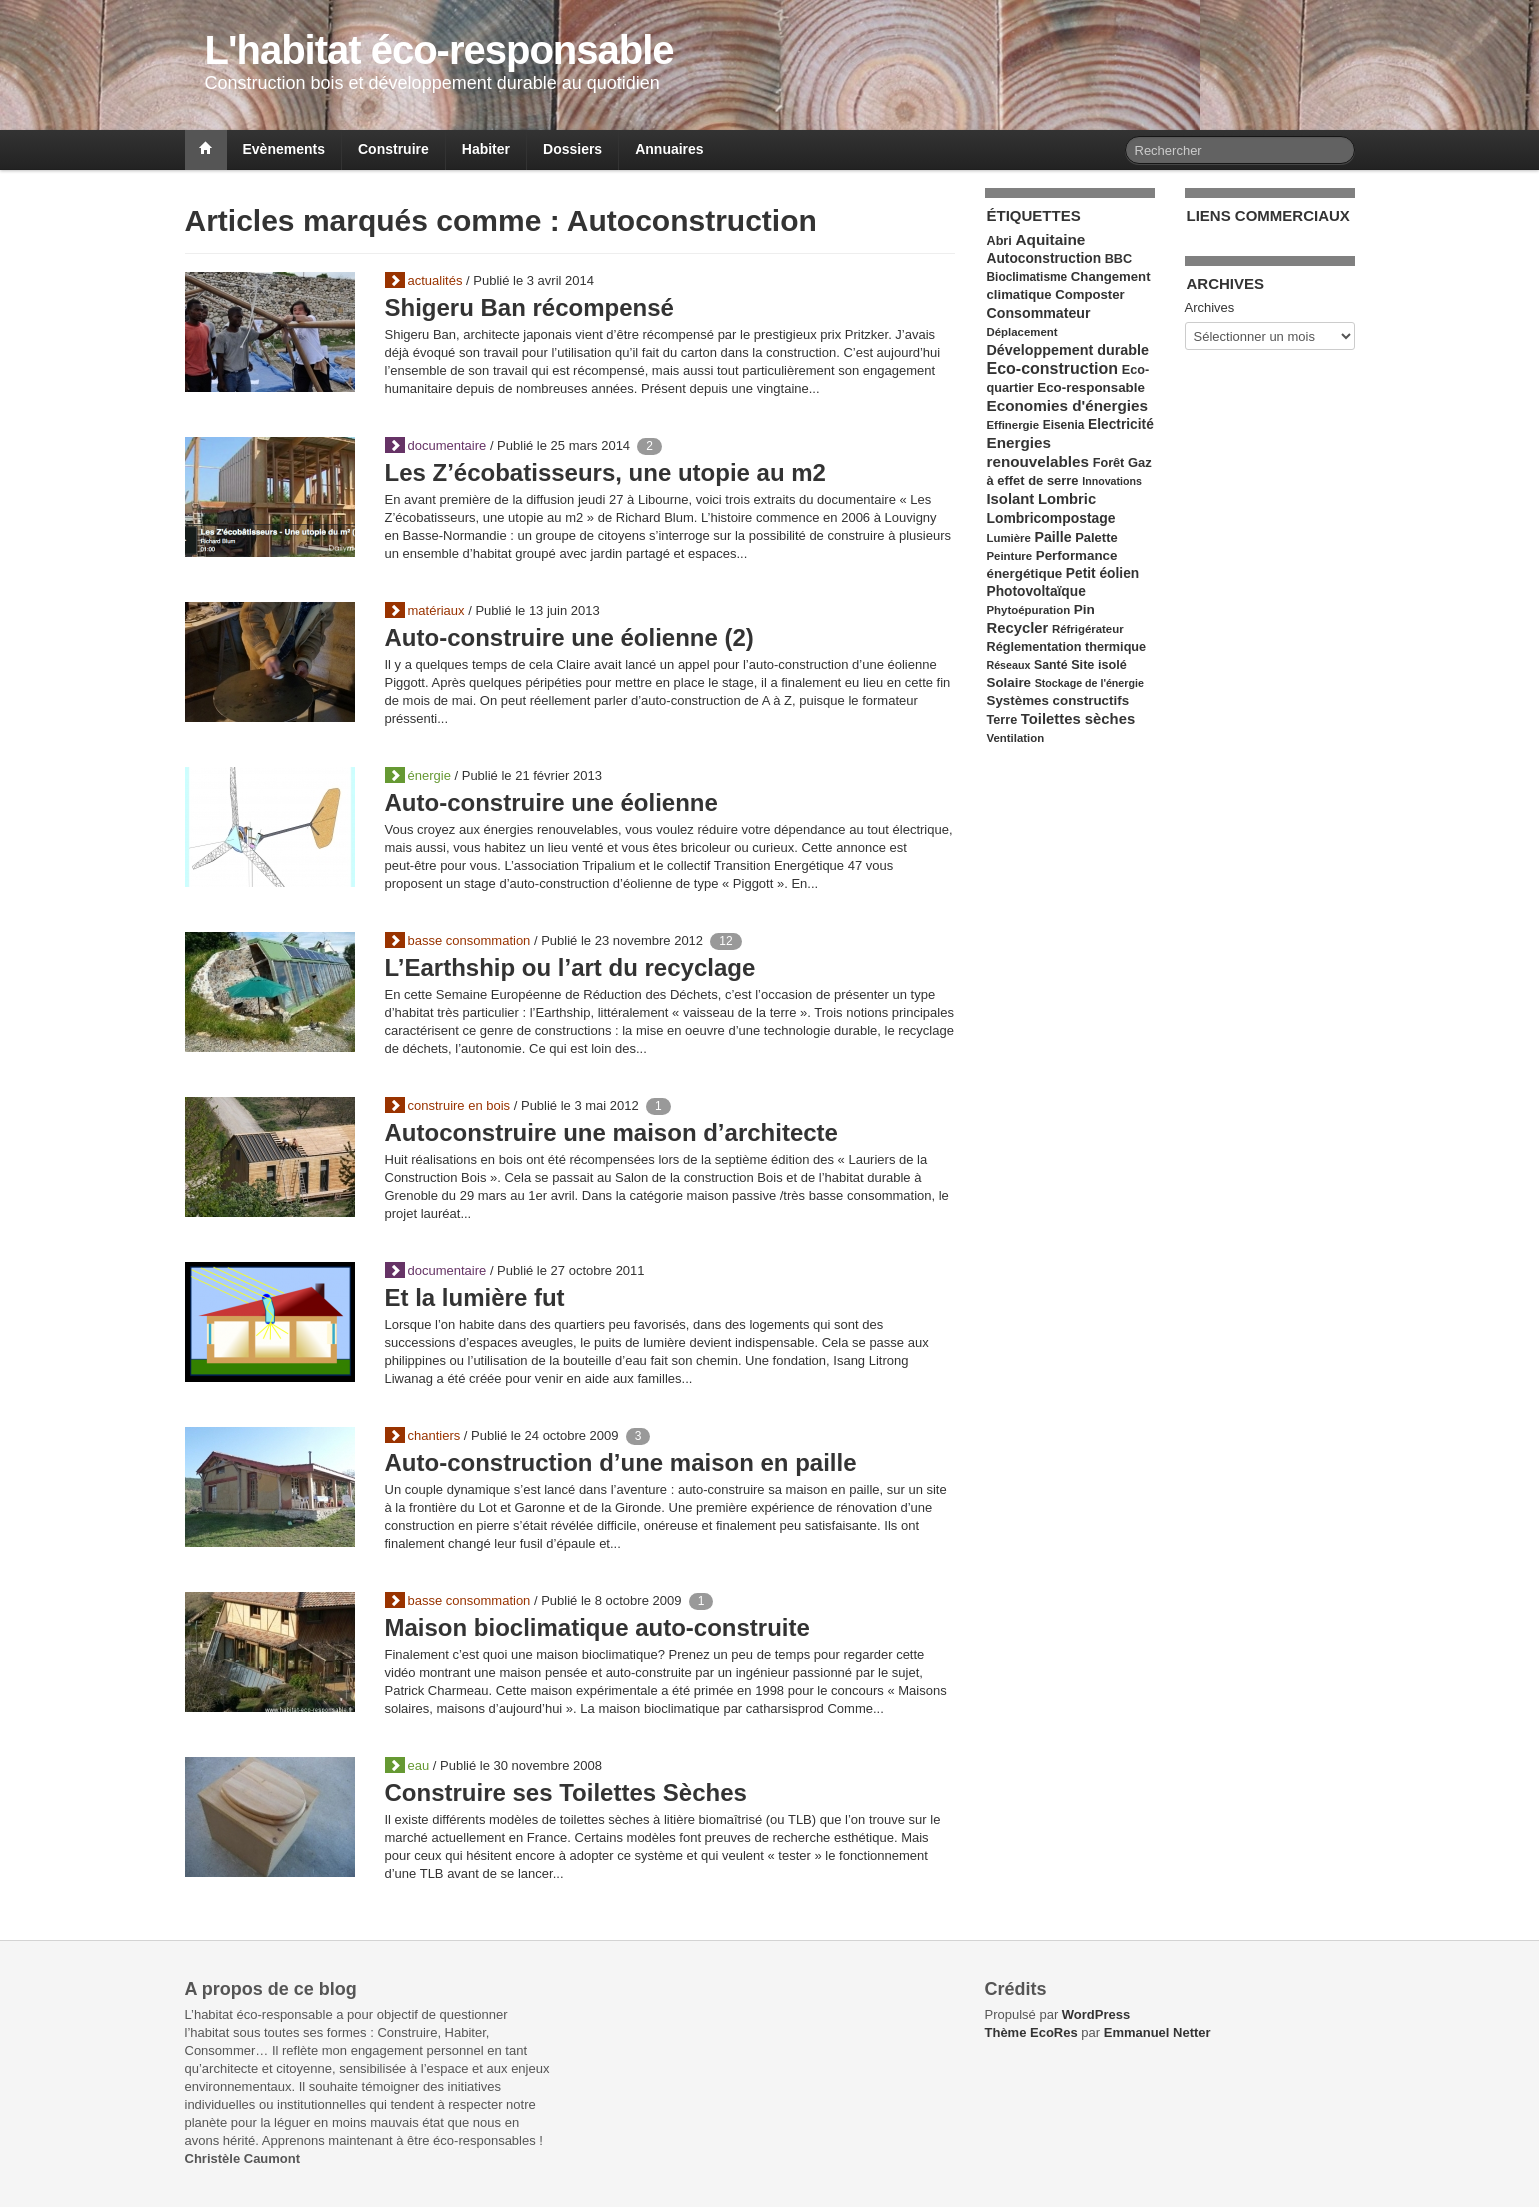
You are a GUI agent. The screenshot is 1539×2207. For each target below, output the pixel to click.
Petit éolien (1102, 573)
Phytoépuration (1029, 610)
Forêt (1109, 463)
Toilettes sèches (1078, 719)
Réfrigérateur (1088, 629)
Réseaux (1009, 665)
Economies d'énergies (1068, 405)
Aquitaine (1050, 239)
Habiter (486, 149)
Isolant (1011, 499)
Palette (1096, 537)
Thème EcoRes (1031, 2032)
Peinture (1010, 556)
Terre (1002, 720)
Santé (1051, 665)
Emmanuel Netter (1157, 2032)
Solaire (1009, 682)
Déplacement (1022, 332)
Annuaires (669, 149)
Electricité (1121, 424)
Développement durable (1068, 350)
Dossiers (572, 149)
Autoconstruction (1044, 258)
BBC (1118, 259)
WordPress (1096, 2014)
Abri (999, 241)
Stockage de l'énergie (1089, 683)
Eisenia (1064, 425)
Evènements (284, 149)
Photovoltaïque (1036, 591)
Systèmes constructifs (1058, 700)
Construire (393, 149)
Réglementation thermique (1067, 647)
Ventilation (1016, 738)
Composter (1089, 294)
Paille (1053, 537)
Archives (1210, 307)
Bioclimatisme (1027, 277)
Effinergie (1013, 425)
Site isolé (1099, 665)
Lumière (1009, 538)
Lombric (1067, 499)
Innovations (1112, 481)
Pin (1084, 609)
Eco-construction (1053, 368)
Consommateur (1039, 313)
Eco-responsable (1091, 387)
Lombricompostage (1051, 518)
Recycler (1018, 628)
